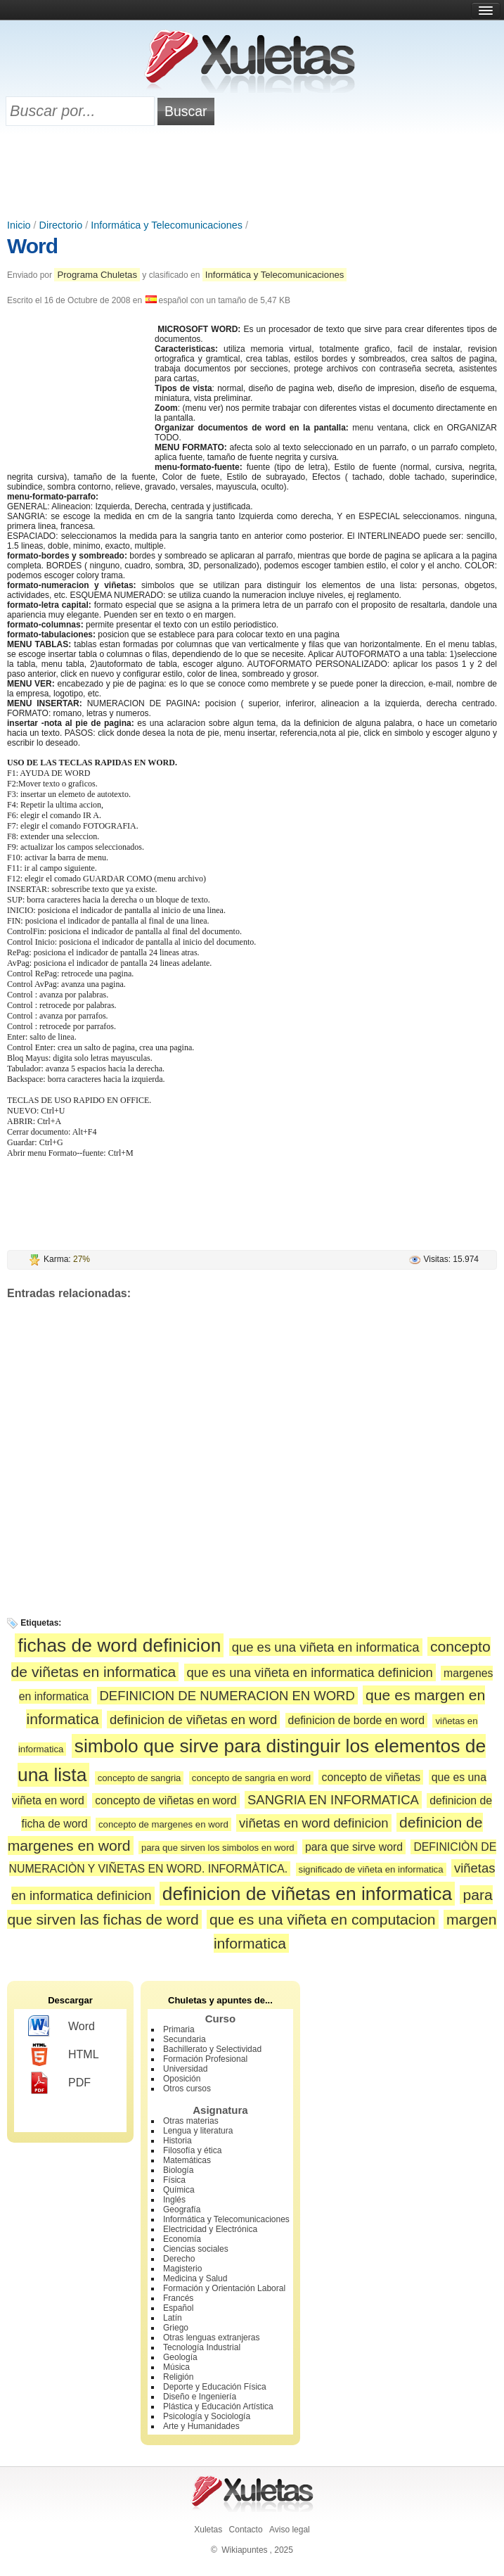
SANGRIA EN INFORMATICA (333, 1799)
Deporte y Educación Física (214, 2387)
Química (179, 2190)
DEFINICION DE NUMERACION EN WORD (227, 1695)
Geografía (181, 2209)
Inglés (174, 2200)
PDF (59, 2083)
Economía (182, 2239)
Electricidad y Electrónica (210, 2229)
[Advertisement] (252, 174)
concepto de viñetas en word (166, 1800)
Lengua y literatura (198, 2131)
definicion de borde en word (356, 1720)
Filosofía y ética (192, 2150)
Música (176, 2367)
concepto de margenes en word (163, 1824)
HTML (63, 2054)
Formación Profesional (205, 2059)
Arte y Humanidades (201, 2426)
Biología (178, 2170)
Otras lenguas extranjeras (211, 2337)
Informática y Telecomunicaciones (167, 225)
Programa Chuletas (97, 274)
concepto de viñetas (370, 1777)
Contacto (246, 2529)
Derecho (179, 2259)
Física (174, 2180)
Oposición (181, 2079)
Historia (177, 2140)
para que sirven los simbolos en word (218, 1847)
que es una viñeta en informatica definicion (310, 1672)
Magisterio (182, 2269)
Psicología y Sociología (206, 2416)
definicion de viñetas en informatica (307, 1893)
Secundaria (184, 2039)
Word (32, 245)
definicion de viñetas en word (193, 1719)
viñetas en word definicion (314, 1823)
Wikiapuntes (244, 2550)
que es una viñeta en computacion (322, 1919)
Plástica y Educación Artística (218, 2406)
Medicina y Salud (195, 2278)
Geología (180, 2357)
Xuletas (208, 2529)
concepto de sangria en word (251, 1778)
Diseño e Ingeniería (199, 2397)
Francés (178, 2298)
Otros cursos (187, 2088)
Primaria (179, 2029)
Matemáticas (187, 2160)
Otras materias (191, 2121)
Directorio (61, 225)
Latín (172, 2318)
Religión (178, 2377)
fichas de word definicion (119, 1645)
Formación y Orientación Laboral (224, 2288)
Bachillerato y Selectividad (212, 2049)
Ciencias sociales (195, 2249)
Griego (175, 2328)
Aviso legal (289, 2529)
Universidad (185, 2069)
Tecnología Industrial (201, 2347)
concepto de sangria (139, 1778)
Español (178, 2308)
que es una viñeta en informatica (326, 1647)
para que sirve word (354, 1847)
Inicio (19, 225)
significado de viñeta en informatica (371, 1869)
